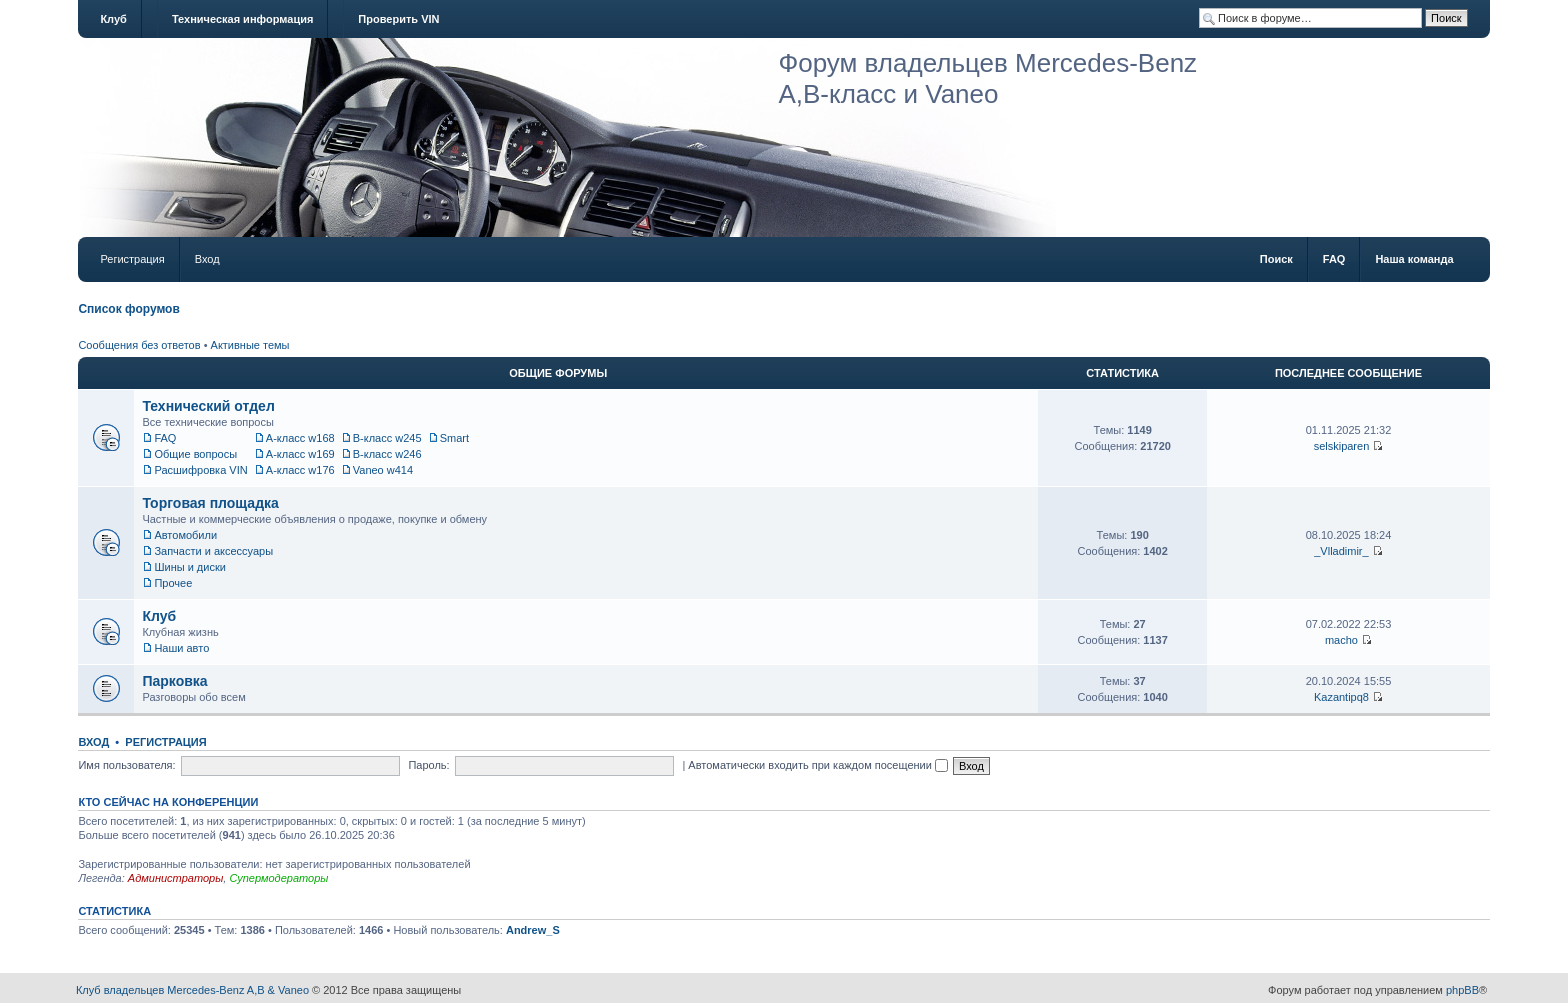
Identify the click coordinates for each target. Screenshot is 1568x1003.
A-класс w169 (300, 454)
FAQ (1334, 259)
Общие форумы (558, 373)
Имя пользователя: (126, 765)
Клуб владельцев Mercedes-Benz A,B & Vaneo (192, 990)
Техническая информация (242, 19)
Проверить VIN (398, 19)
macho (1341, 640)
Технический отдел (208, 406)
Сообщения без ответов (139, 345)
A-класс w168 (300, 438)
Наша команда (1414, 259)
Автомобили (185, 535)
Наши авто (181, 648)
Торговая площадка (210, 503)
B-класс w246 (387, 454)
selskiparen (1342, 446)
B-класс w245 (387, 438)
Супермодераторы (278, 878)
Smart (454, 438)
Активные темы (250, 345)
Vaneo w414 (383, 470)
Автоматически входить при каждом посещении (818, 765)
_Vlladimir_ (1341, 551)
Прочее (173, 583)
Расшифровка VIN (200, 470)
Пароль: (428, 765)
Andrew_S (533, 930)
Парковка (174, 681)
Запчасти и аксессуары (213, 551)
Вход (207, 259)
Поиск (1276, 259)
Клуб (113, 19)
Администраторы (175, 878)
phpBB (1462, 990)
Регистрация (132, 259)
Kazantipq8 (1341, 697)
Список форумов (128, 309)
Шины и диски (189, 567)
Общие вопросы (195, 454)
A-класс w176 (300, 470)
